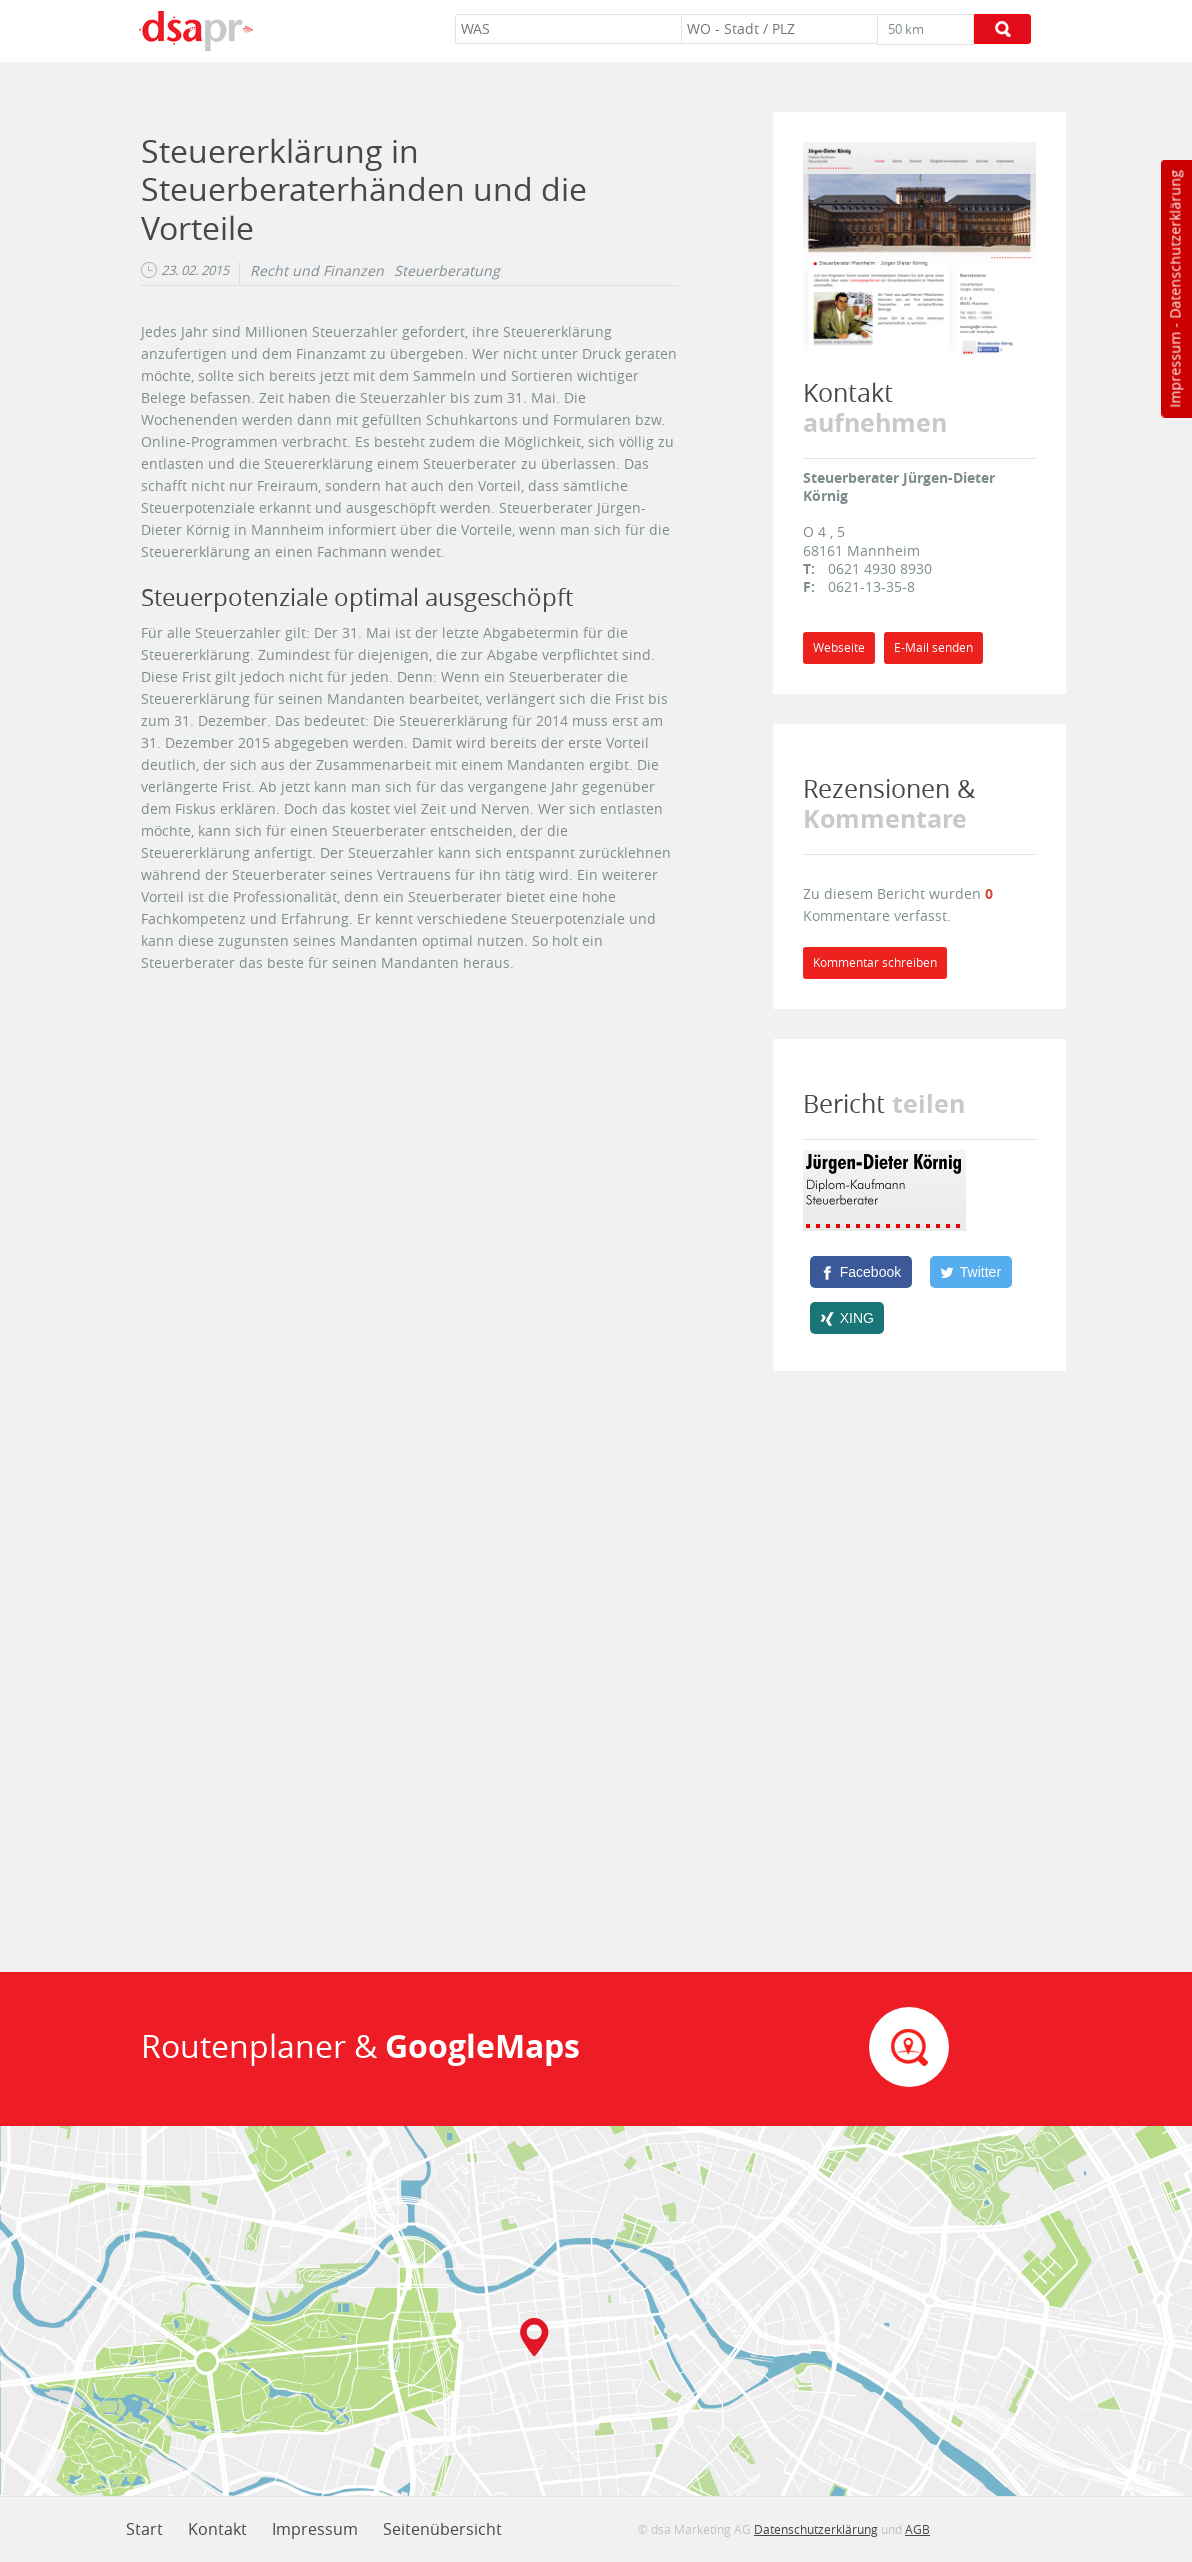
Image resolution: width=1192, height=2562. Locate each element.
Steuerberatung (447, 271)
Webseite (839, 647)
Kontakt (217, 2529)
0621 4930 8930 (880, 568)
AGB (917, 2529)
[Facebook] (861, 1272)
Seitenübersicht (442, 2529)
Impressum (1174, 370)
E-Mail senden (933, 647)
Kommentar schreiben (875, 962)
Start (144, 2529)
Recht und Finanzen (317, 271)
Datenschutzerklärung (1174, 244)
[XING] (847, 1318)
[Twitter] (971, 1272)
